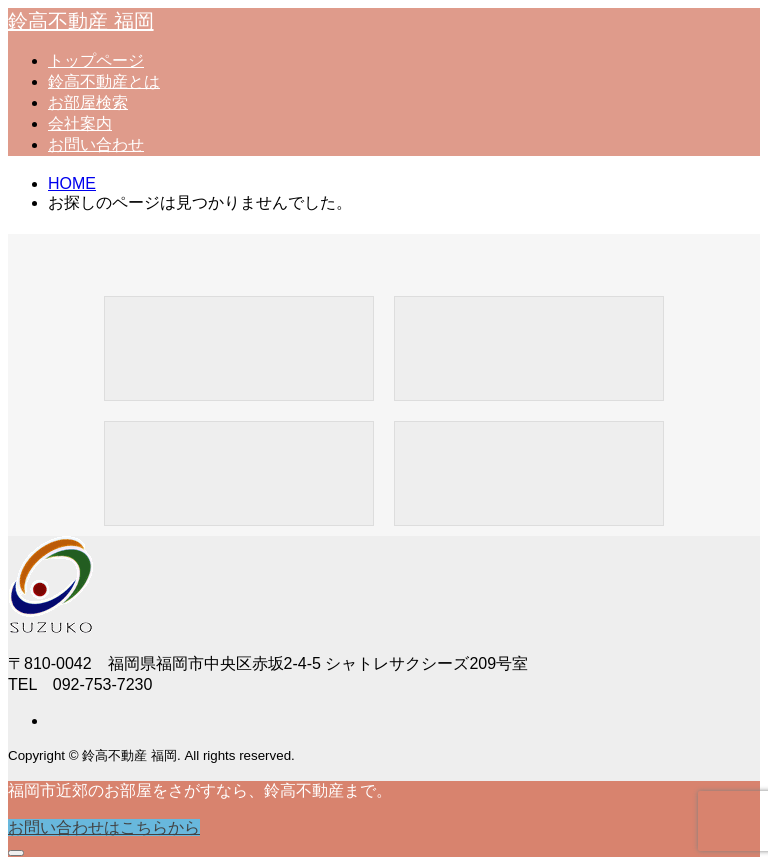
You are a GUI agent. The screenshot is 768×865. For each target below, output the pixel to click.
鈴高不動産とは (104, 81)
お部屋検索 (88, 102)
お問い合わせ (96, 144)
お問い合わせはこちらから (104, 827)
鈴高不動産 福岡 (81, 21)
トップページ (96, 60)
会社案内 (80, 123)
